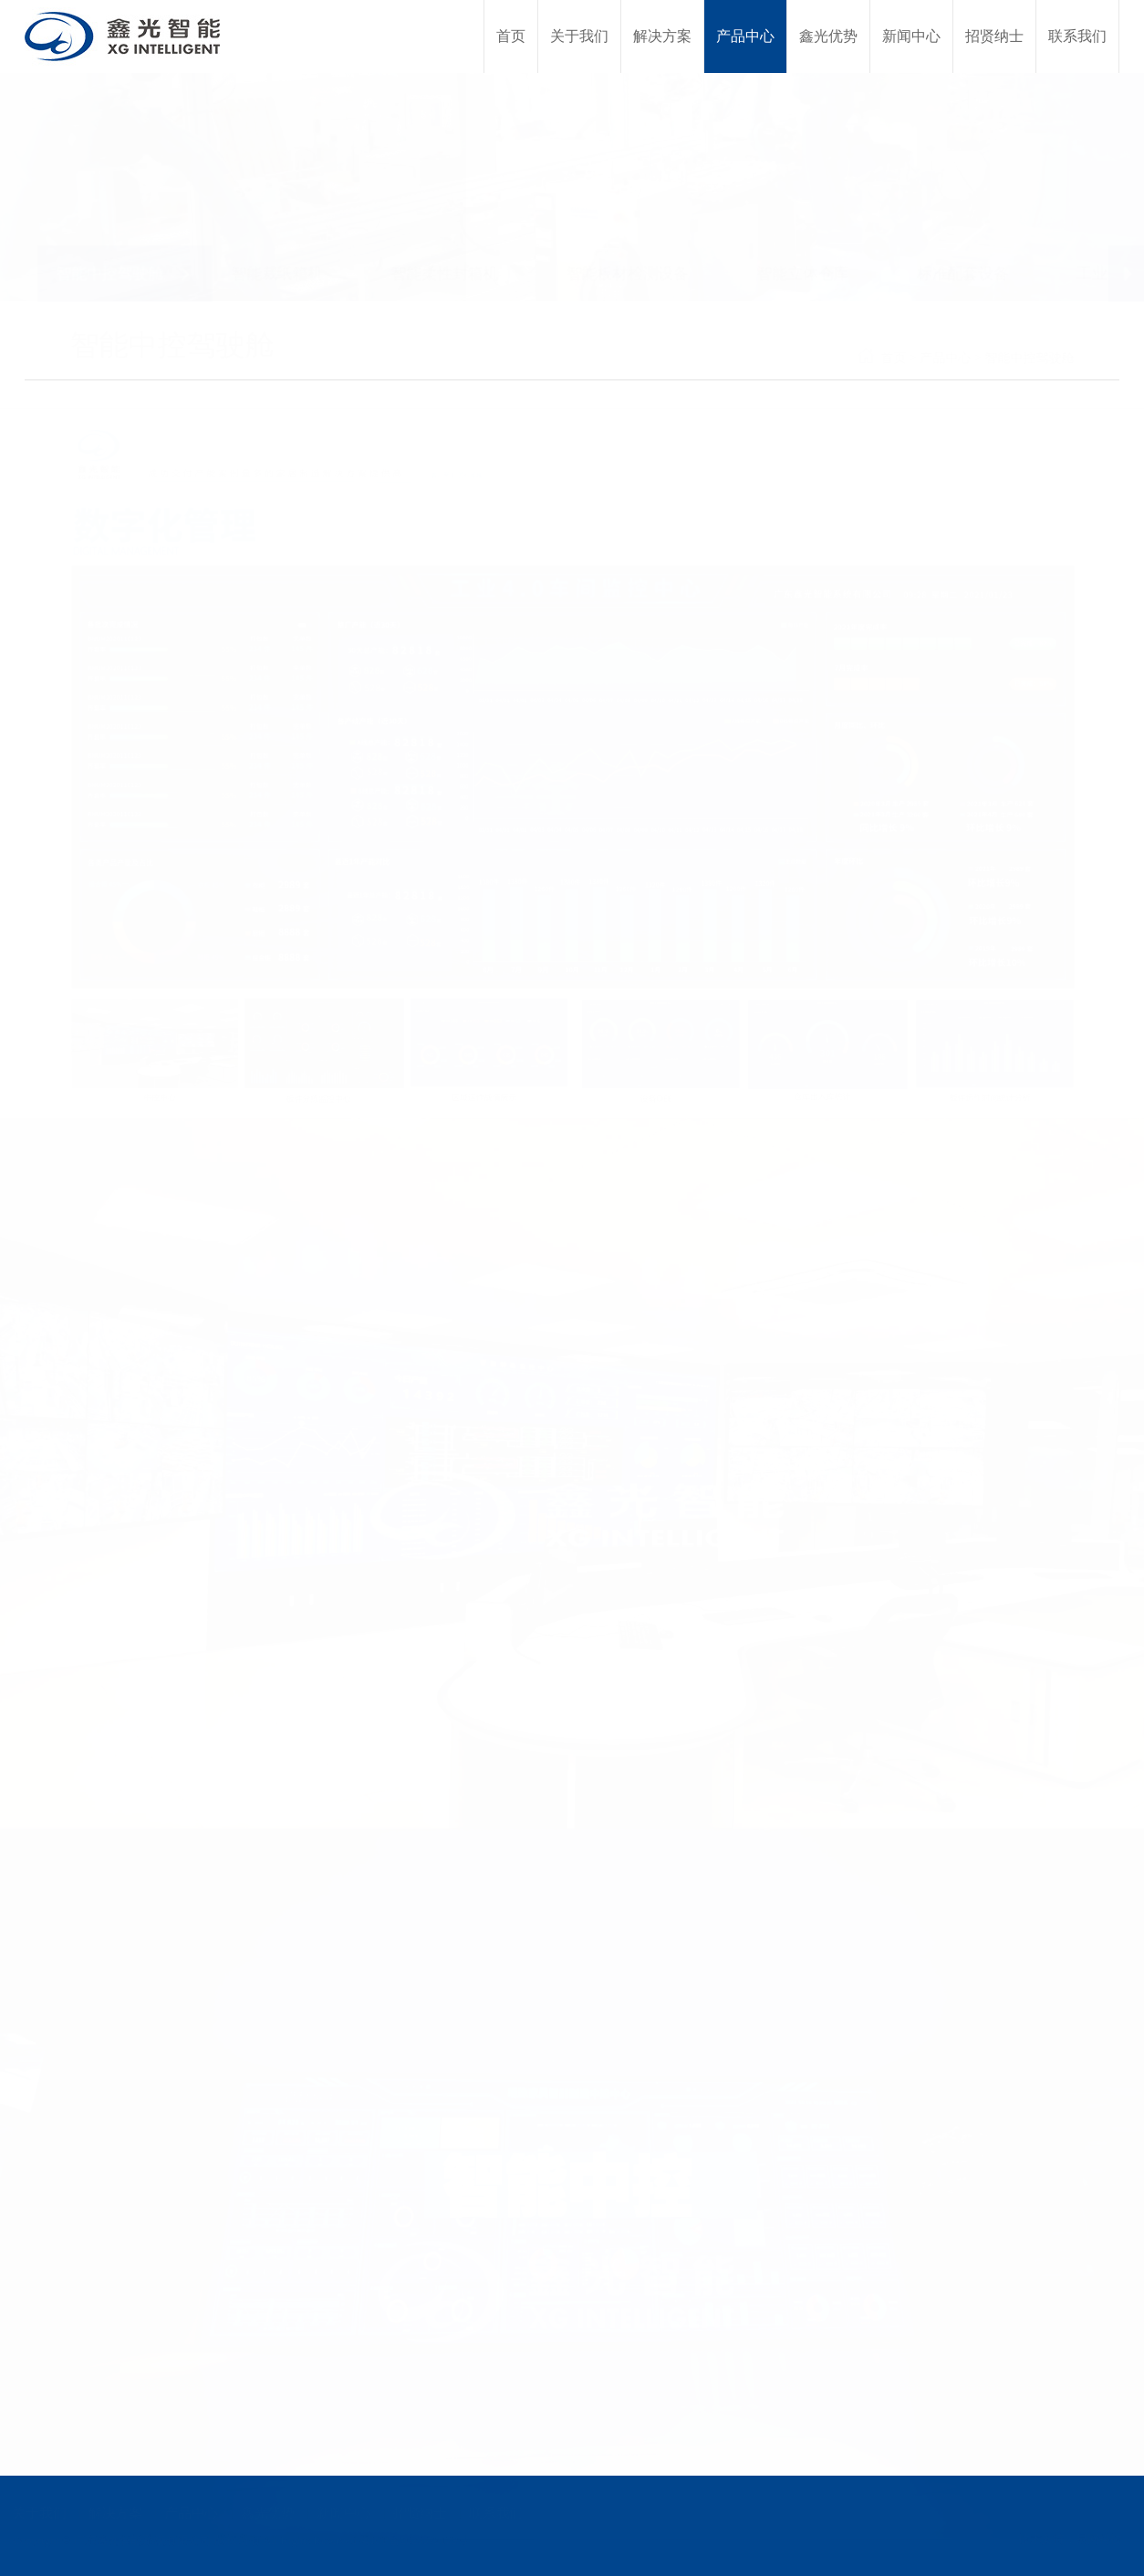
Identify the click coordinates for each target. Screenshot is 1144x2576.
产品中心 (990, 358)
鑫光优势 (267, 2512)
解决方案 (117, 2512)
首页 (939, 358)
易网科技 (1098, 2538)
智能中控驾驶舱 (1074, 358)
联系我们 (491, 2512)
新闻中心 (342, 2512)
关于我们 (42, 2512)
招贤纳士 (416, 2512)
